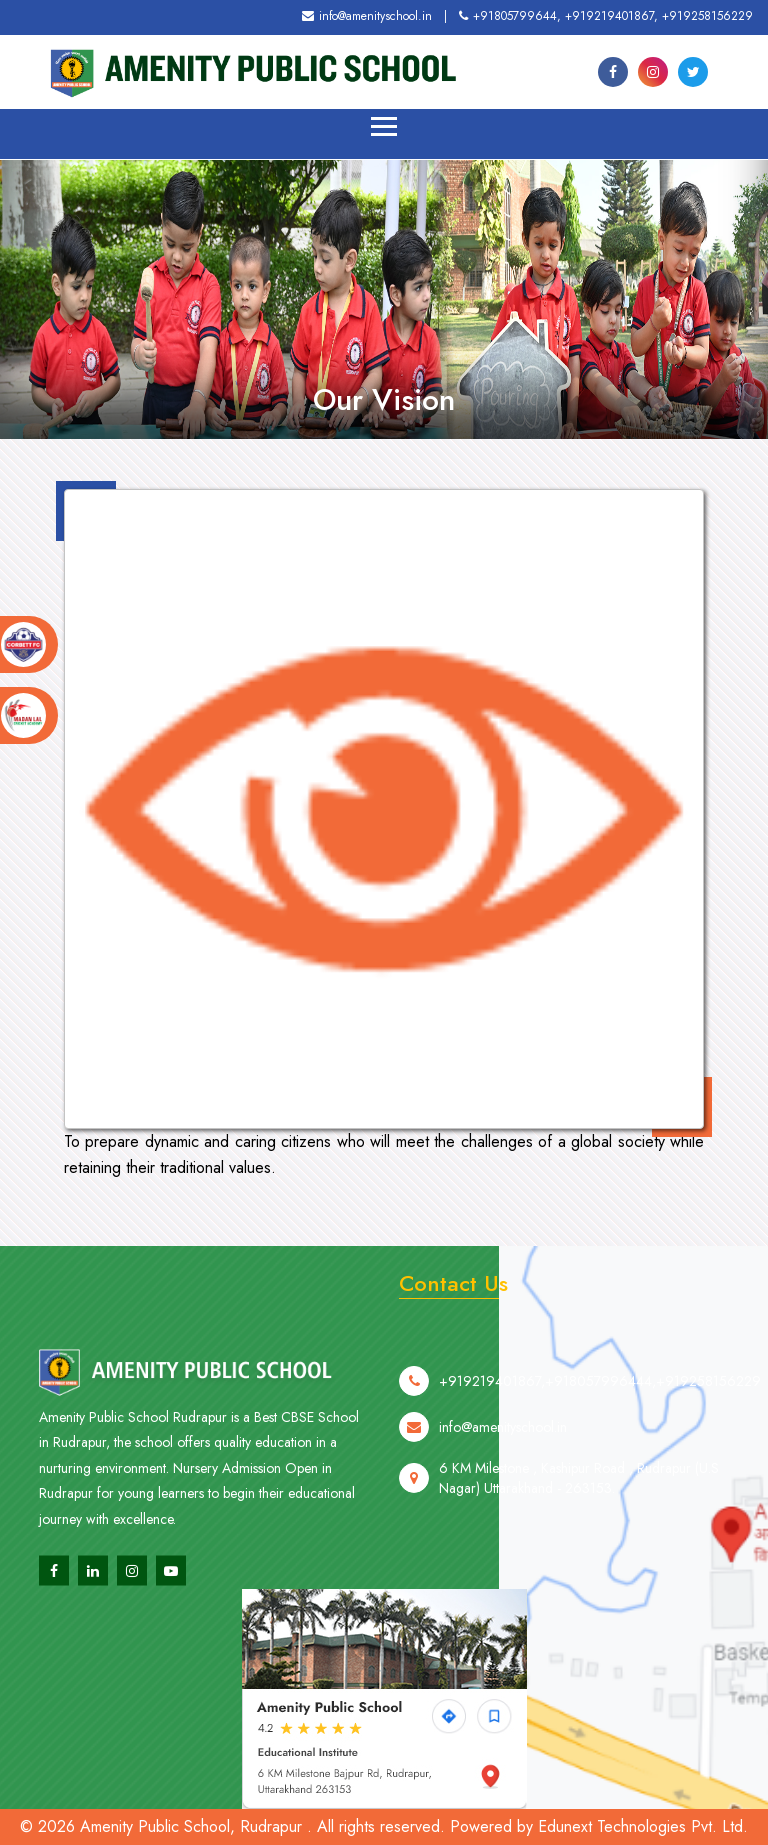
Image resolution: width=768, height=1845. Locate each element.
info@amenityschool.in (367, 16)
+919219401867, (611, 16)
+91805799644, (510, 16)
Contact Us (453, 1283)
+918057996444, (600, 1407)
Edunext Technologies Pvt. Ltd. (643, 1826)
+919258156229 (707, 16)
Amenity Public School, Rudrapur (191, 1826)
